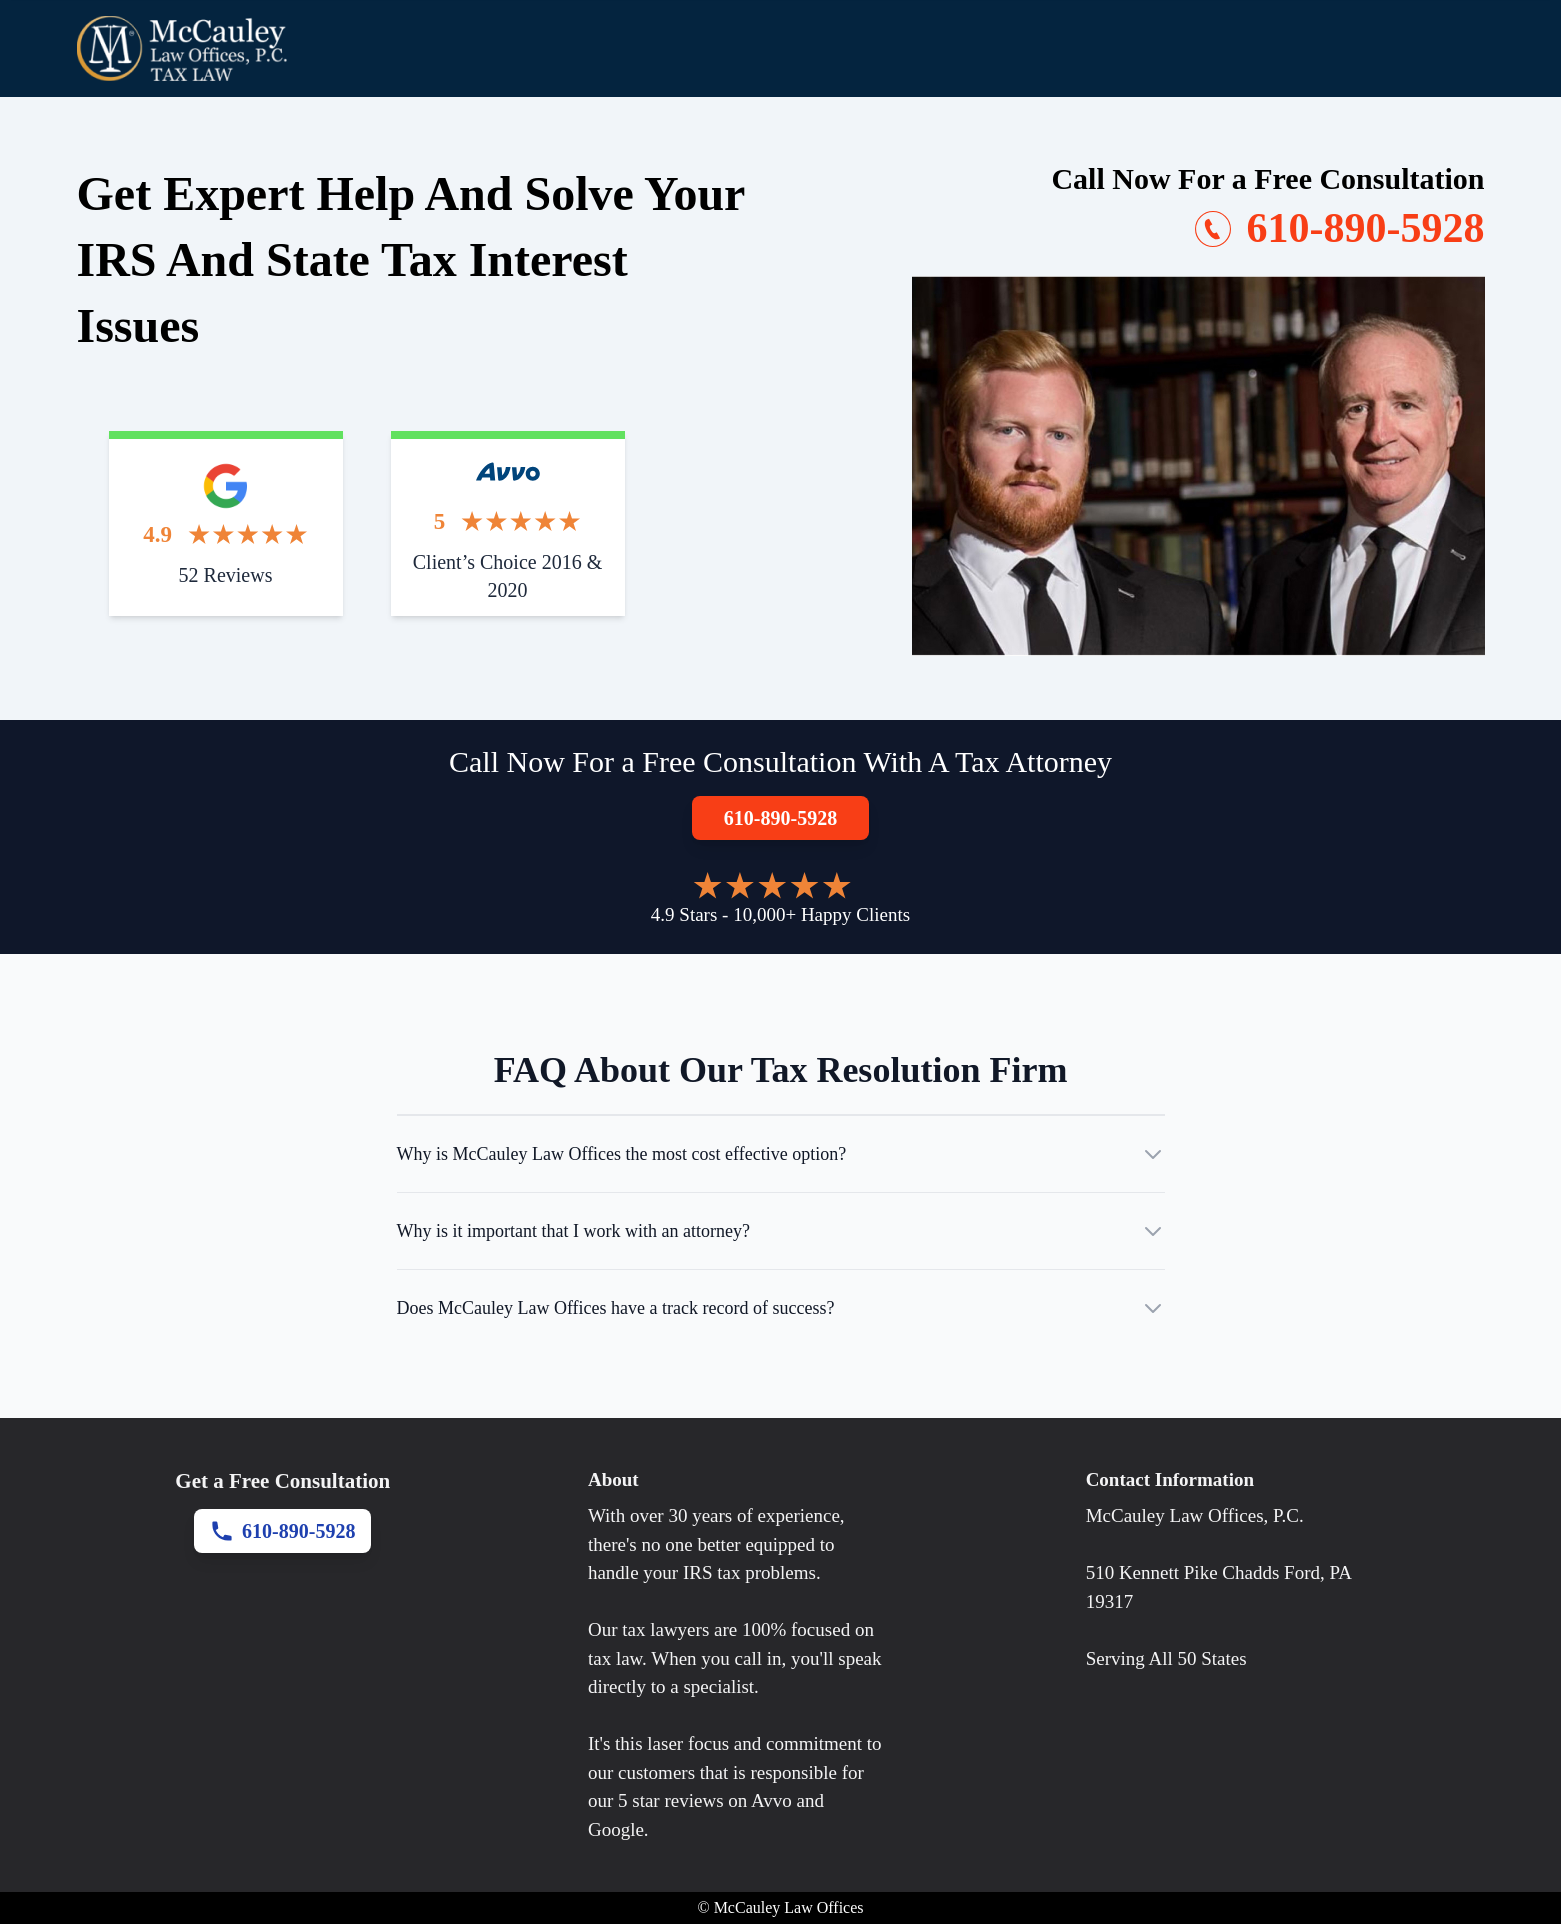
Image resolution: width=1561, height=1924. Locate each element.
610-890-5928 (780, 818)
